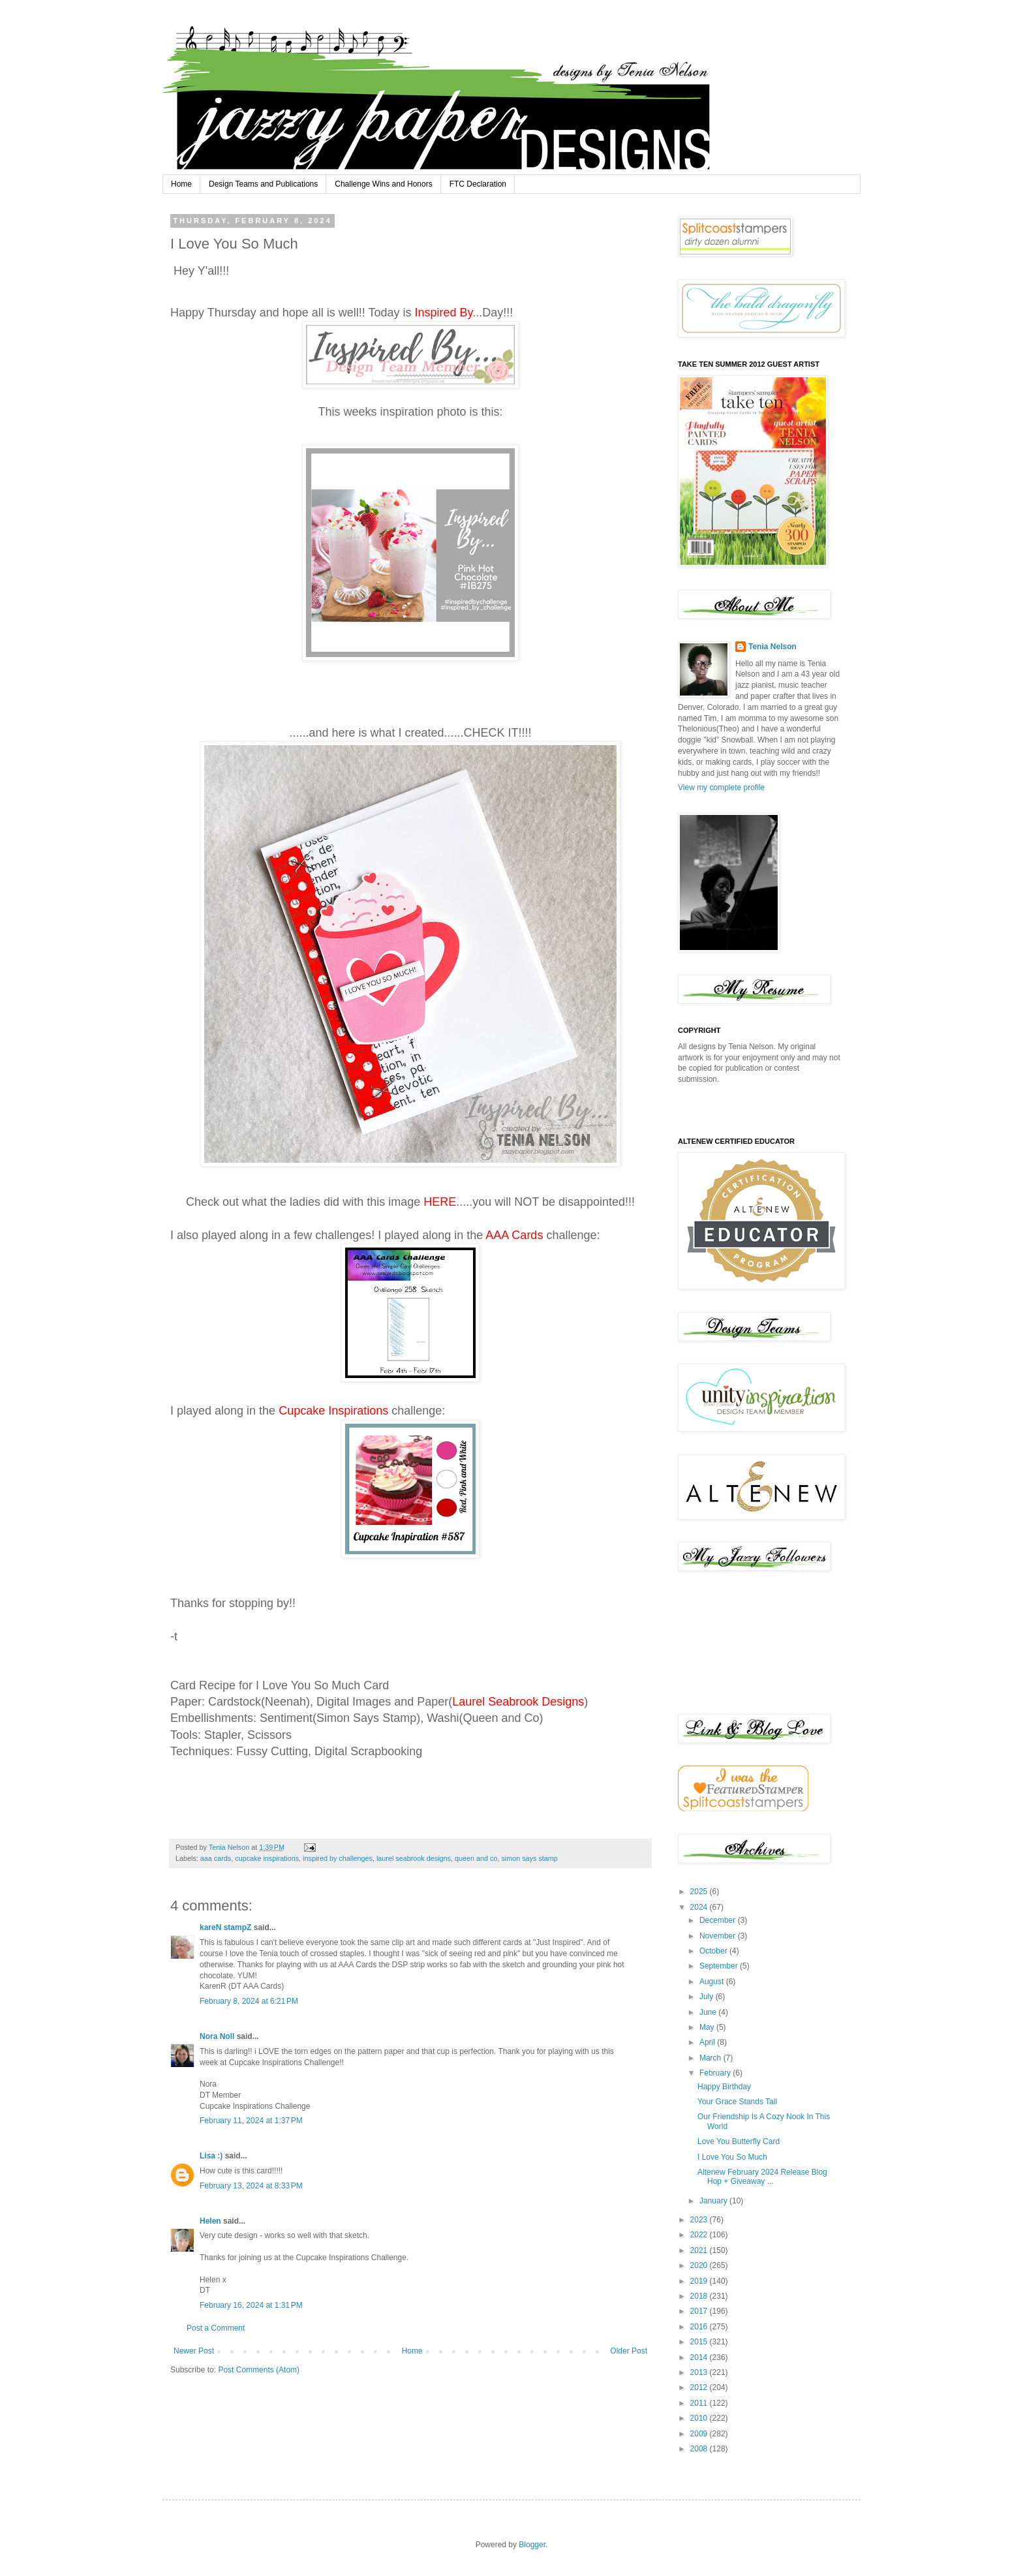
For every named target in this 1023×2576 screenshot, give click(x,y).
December (718, 1920)
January (714, 2200)
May (707, 2027)
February (716, 2073)
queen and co (476, 1858)
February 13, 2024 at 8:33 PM (251, 2185)
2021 (700, 2250)
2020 (700, 2265)
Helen (210, 2221)
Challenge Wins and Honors (383, 184)
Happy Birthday (724, 2086)
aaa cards (215, 1858)
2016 (700, 2326)
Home (181, 184)
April (708, 2042)
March (711, 2057)
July (707, 1996)
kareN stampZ (225, 1927)
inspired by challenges (338, 1858)
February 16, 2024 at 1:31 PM (251, 2305)
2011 (700, 2403)
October (714, 1950)
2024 (700, 1907)
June (708, 2012)
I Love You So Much (732, 2157)
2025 (700, 1891)
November (718, 1935)
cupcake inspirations (267, 1858)
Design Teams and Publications (263, 184)
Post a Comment (216, 2328)
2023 (700, 2219)
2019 (700, 2281)
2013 (700, 2372)
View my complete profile (721, 787)
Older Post (628, 2350)
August (712, 1981)
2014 (700, 2357)
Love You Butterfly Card (738, 2141)
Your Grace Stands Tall (737, 2101)
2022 (700, 2234)
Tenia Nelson (772, 646)
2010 (700, 2418)
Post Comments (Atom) (258, 2369)
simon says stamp (529, 1858)
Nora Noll (217, 2036)
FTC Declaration (478, 184)
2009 (700, 2433)
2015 (700, 2341)
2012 (700, 2387)
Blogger (532, 2544)
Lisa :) (211, 2155)
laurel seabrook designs (413, 1858)
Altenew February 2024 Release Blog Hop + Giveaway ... (762, 2177)
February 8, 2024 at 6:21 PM (249, 2001)
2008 (700, 2448)
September (719, 1965)
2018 (700, 2296)
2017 (700, 2311)
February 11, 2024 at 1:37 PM (251, 2120)
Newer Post (194, 2350)
